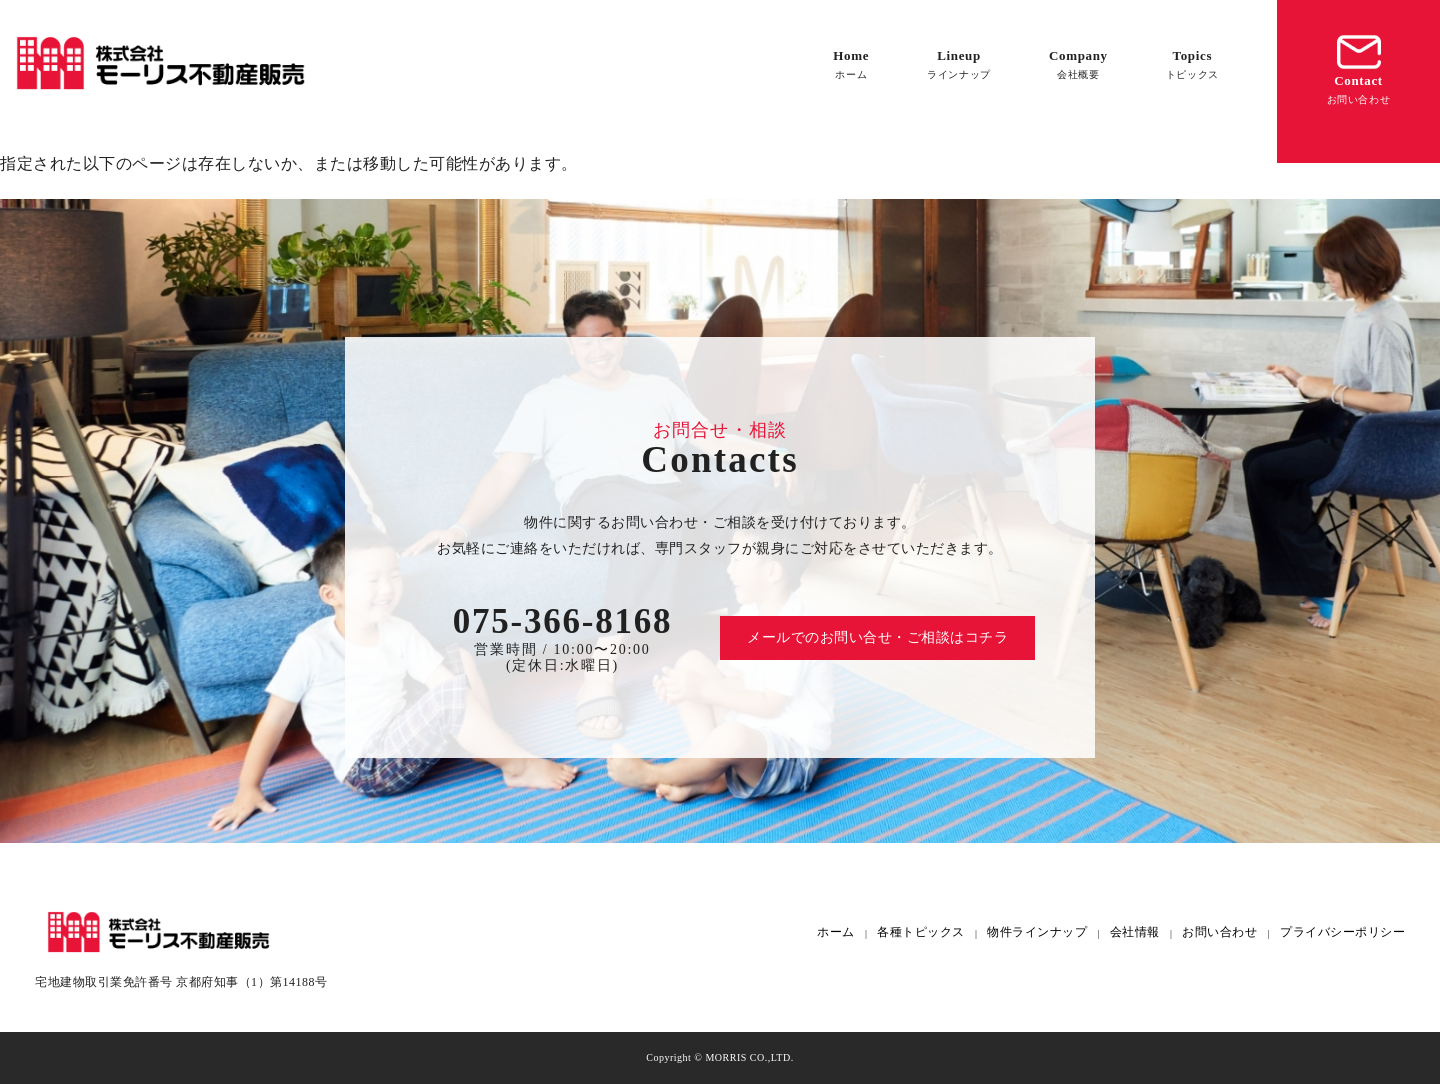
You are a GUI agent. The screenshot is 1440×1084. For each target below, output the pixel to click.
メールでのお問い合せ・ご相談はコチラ (877, 637)
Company (1078, 64)
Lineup (959, 64)
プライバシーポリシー (1342, 932)
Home (851, 64)
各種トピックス (921, 932)
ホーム (836, 932)
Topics (1192, 64)
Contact (1359, 67)
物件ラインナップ (1037, 932)
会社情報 (1135, 932)
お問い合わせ (1219, 932)
